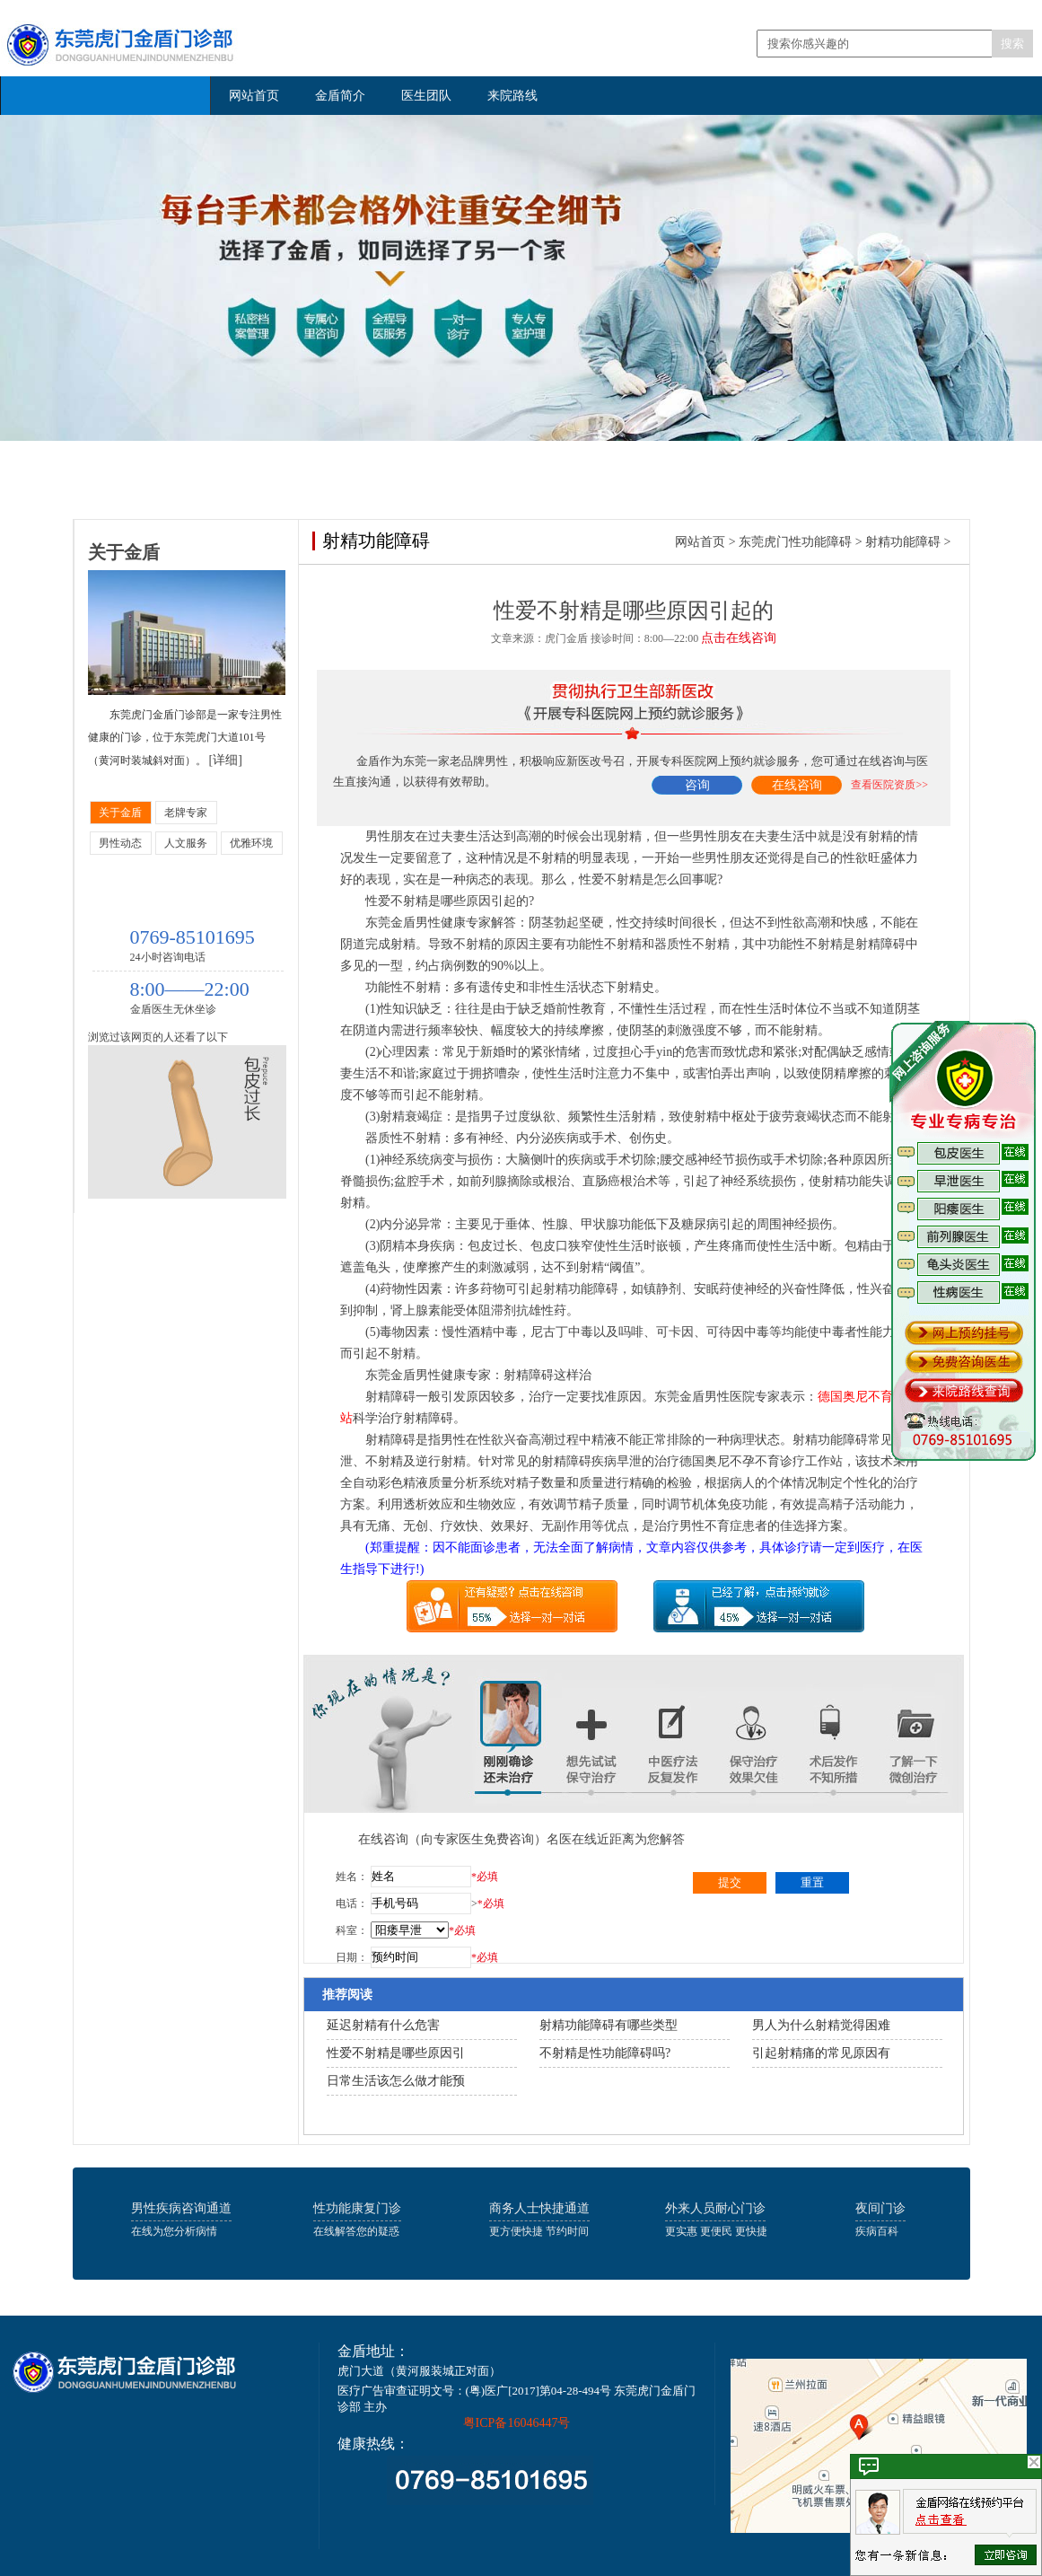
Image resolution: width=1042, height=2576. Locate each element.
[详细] (225, 760)
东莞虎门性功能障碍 (795, 542)
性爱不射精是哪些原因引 (396, 2053)
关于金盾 (120, 812)
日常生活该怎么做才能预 (396, 2081)
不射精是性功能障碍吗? (604, 2053)
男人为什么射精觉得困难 (821, 2025)
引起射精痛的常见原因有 (821, 2053)
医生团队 (426, 95)
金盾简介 (340, 95)
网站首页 (254, 95)
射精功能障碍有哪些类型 (608, 2025)
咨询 (697, 785)
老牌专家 (185, 812)
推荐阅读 (347, 1994)
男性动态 (120, 843)
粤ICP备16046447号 (517, 2423)
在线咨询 (797, 785)
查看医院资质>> (889, 784)
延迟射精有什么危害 (383, 2025)
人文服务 (185, 843)
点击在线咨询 (738, 638)
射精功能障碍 (903, 542)
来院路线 (512, 95)
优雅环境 (251, 843)
